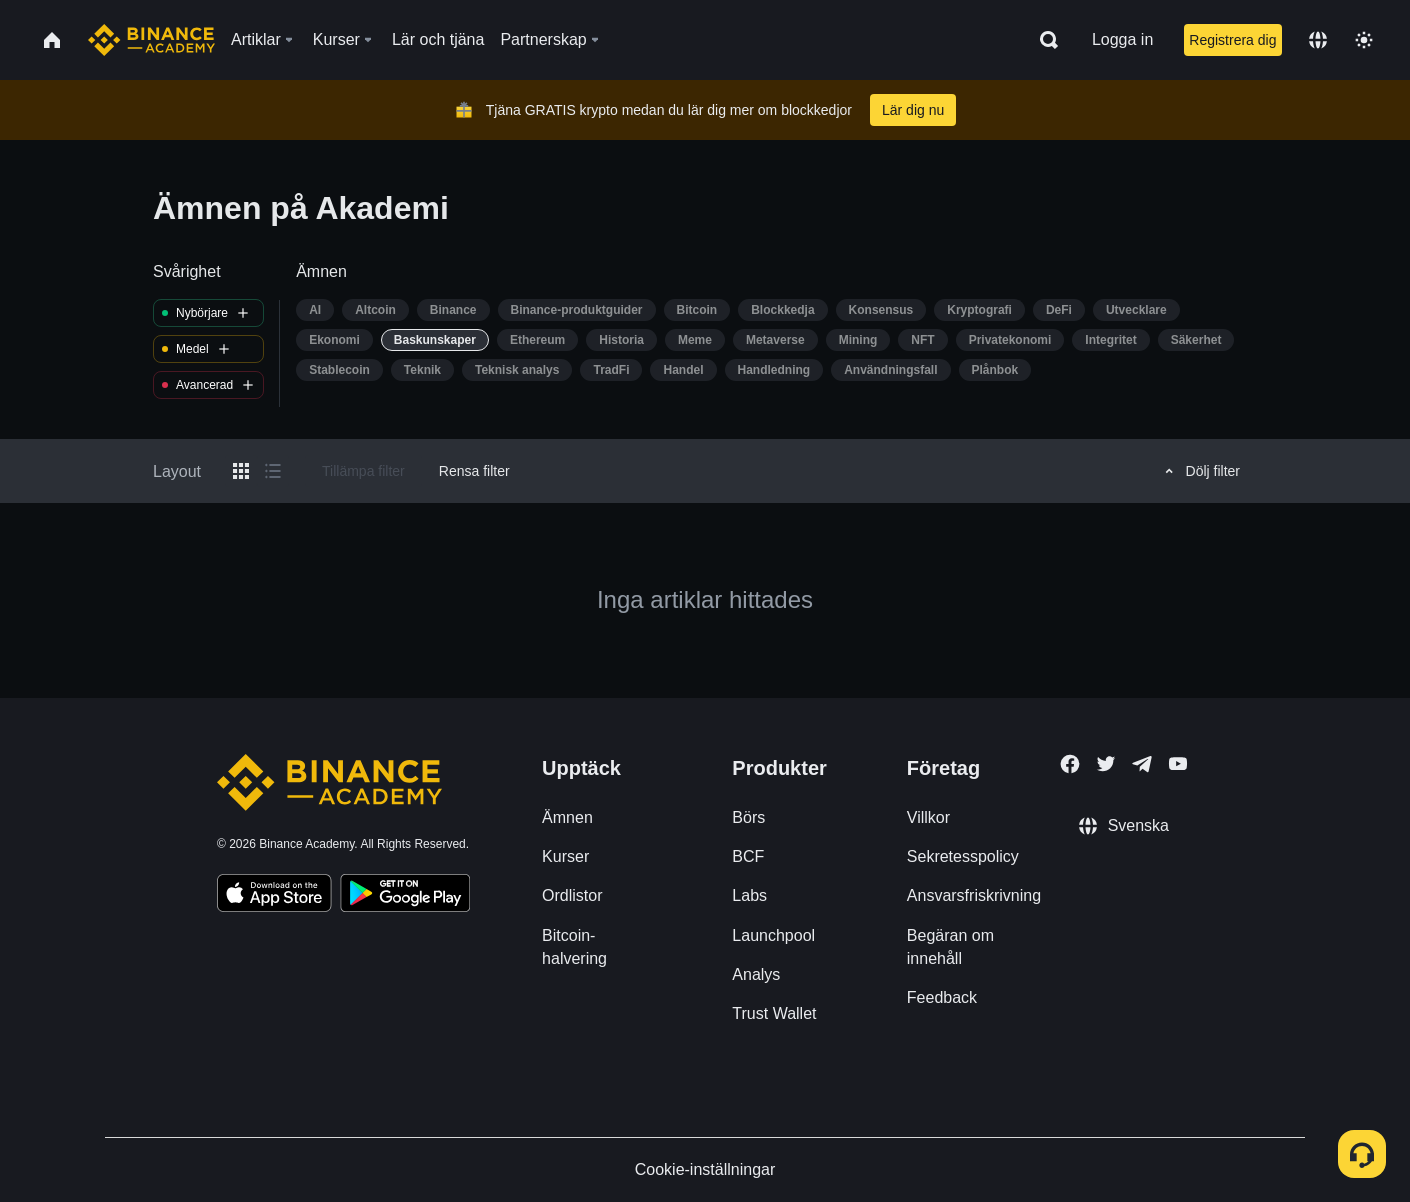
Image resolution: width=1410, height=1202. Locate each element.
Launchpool (773, 935)
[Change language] (1318, 40)
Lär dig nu (913, 110)
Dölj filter (1199, 471)
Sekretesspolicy (963, 856)
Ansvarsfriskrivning (974, 895)
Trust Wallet (774, 1013)
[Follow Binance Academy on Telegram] (1142, 764)
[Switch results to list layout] (273, 471)
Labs (749, 895)
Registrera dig (1232, 40)
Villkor (928, 817)
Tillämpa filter (363, 471)
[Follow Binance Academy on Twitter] (1106, 764)
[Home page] (151, 40)
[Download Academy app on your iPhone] (274, 896)
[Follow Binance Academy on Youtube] (1178, 763)
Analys (756, 974)
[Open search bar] (1043, 40)
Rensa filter (474, 471)
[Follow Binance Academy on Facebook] (1070, 764)
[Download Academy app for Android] (405, 896)
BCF (748, 856)
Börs (748, 817)
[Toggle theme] (1364, 40)
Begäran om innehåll (950, 947)
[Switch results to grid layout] (241, 471)
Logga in (1122, 39)
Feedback (942, 997)
